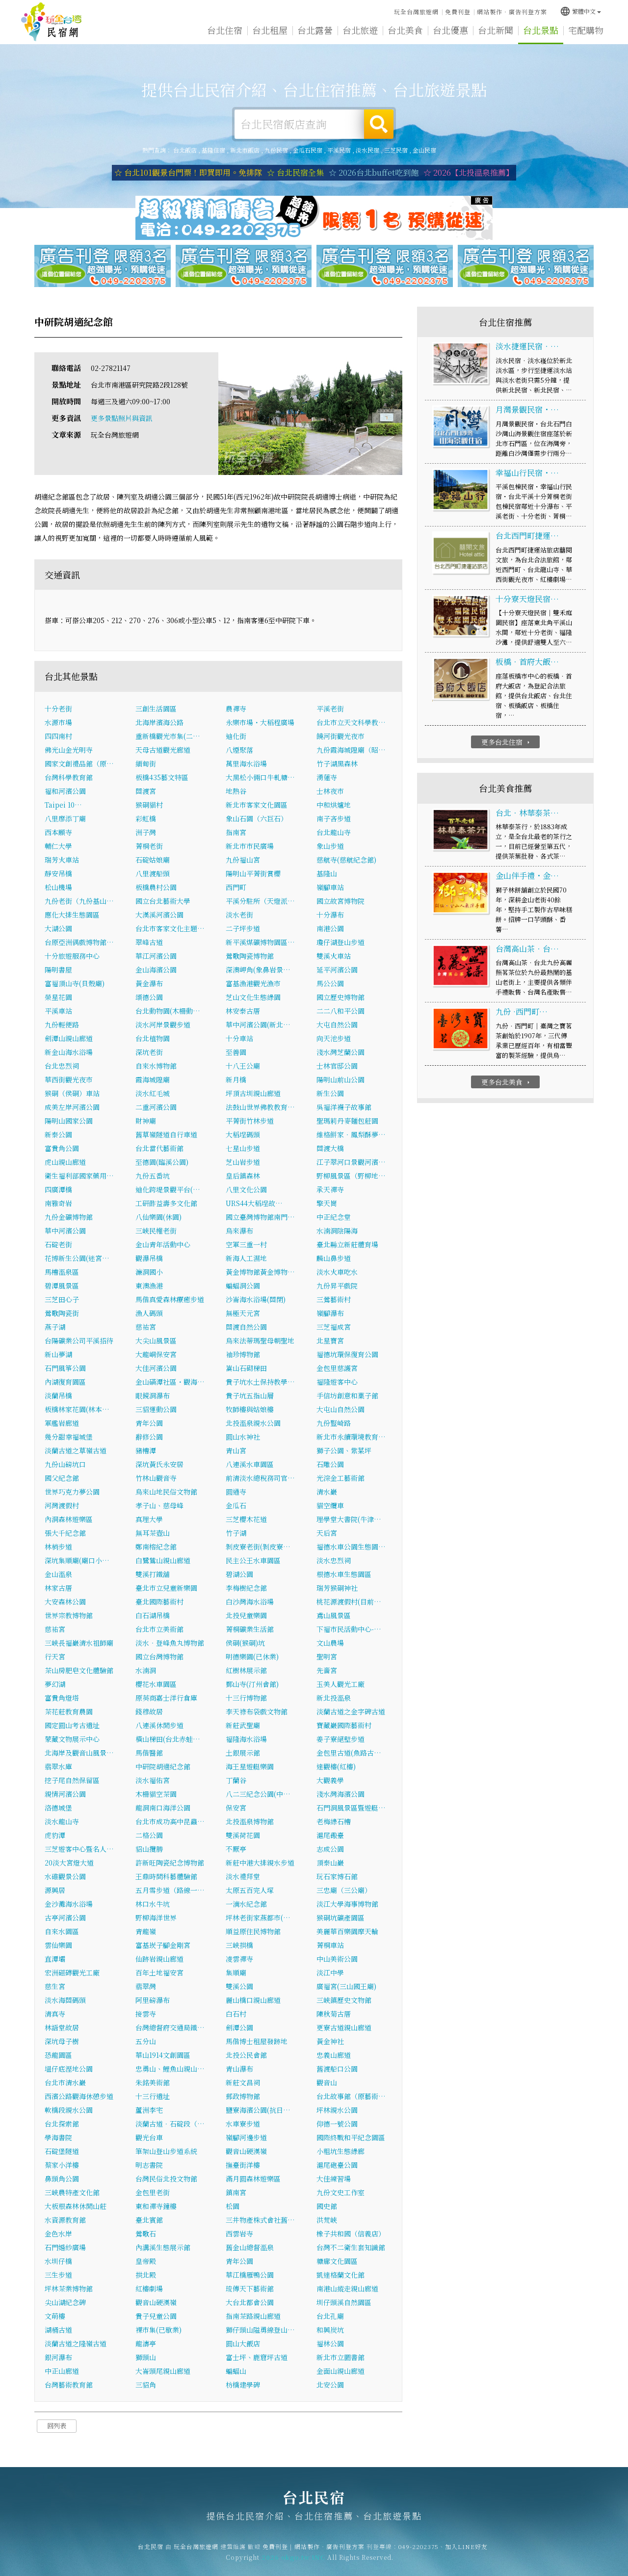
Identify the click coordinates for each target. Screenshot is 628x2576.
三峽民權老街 (156, 1233)
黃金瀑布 (149, 986)
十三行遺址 (152, 2099)
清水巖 (326, 1494)
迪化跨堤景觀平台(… (167, 1192)
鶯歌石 (145, 2236)
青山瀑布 (239, 2072)
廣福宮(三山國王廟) (346, 1989)
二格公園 (149, 1838)
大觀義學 (330, 1783)
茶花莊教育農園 (69, 1714)
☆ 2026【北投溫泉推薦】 (468, 173)
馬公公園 (330, 986)
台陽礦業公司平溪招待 (79, 1343)
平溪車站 (58, 1014)
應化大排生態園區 (72, 917)
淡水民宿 (367, 150)
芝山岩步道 (243, 1165)
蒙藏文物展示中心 (72, 1742)
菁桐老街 (149, 849)
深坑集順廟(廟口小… (77, 1563)
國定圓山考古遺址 (72, 1728)
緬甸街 (145, 766)
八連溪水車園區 (250, 1467)
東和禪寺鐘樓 (156, 2209)
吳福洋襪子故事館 (343, 1110)
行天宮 (55, 1659)
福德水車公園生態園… (351, 1549)
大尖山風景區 (156, 1343)
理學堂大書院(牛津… (348, 1522)
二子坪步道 (243, 931)
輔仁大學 (58, 849)
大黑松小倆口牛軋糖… (260, 780)
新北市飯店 (245, 150)
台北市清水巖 (65, 2085)
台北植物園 (152, 1041)
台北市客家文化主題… (170, 931)
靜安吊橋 (58, 876)
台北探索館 (62, 2126)
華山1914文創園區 (162, 2058)
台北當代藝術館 (159, 1151)
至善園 (236, 1055)
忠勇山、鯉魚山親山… (170, 2072)
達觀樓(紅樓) (336, 1769)
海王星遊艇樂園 (250, 1769)
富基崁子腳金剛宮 (162, 1948)
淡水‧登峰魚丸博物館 (169, 1646)
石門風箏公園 (65, 1371)
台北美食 (405, 36)
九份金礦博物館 (69, 1220)
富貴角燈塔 (62, 1701)
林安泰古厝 (243, 1014)
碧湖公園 (239, 1577)
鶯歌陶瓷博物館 (250, 959)
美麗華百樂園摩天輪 (347, 1934)
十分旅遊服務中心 (72, 959)
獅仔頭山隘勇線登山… (260, 2333)
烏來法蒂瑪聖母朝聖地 (260, 1343)
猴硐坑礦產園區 (340, 1920)
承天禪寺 (330, 1192)
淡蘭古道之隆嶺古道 (75, 2346)
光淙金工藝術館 (340, 1481)
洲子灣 (145, 835)
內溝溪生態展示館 (162, 2250)
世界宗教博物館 (69, 1618)
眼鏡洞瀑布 (152, 1398)
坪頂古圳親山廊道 (253, 1096)
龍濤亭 (145, 2346)
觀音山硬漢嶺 (246, 2154)
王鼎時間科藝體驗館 (166, 1879)
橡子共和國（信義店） (350, 2236)
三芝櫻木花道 (246, 1522)
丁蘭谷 (236, 1783)
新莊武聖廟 (243, 1728)
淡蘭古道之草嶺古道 (75, 1453)
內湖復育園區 (65, 1385)
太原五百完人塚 (250, 1893)
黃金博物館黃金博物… (260, 1275)
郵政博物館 (243, 2099)
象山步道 (330, 849)
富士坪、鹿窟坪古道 (257, 2360)
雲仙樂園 (58, 1948)
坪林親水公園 (337, 2113)
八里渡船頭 (152, 876)
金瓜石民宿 (307, 150)
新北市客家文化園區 (257, 808)
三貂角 (145, 2387)
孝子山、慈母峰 (159, 1508)
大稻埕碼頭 (243, 1137)
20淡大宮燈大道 (69, 1865)
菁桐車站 (330, 1948)
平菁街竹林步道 (250, 1124)
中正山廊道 (62, 2374)
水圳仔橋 (58, 2264)
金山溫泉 (58, 1577)
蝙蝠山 (236, 2374)
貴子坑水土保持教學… (260, 1385)
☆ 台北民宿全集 (295, 173)
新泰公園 (58, 1137)
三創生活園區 (156, 711)
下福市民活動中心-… (348, 1632)
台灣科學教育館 (69, 780)
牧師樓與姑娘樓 (250, 1412)
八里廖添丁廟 (65, 821)
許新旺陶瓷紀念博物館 (169, 1865)
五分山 (145, 2044)
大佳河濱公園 (156, 1371)
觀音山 (326, 2085)
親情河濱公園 (65, 1797)
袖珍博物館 (243, 1357)
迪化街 (236, 739)
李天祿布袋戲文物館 (257, 1714)
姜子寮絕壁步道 (340, 1742)
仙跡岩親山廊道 (159, 1962)
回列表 (56, 2428)
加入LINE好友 (466, 2554)
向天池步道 (333, 1041)
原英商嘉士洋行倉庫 (166, 1701)
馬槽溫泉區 (62, 1275)
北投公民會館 (246, 2058)
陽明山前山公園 (340, 1082)
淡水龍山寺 (62, 1824)
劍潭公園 (239, 2030)
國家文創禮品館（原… (79, 766)
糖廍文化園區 (337, 2264)
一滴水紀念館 (246, 1907)
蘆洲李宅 (149, 2113)
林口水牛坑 (152, 1907)
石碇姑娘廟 (152, 862)
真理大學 (149, 1522)
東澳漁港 (149, 1288)
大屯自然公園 (337, 1027)
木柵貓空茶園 (156, 1797)
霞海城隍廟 (152, 1082)
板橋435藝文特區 (161, 780)
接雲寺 (145, 2017)
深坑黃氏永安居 (159, 1467)
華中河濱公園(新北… (258, 1027)
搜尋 (378, 124)
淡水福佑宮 (152, 1783)
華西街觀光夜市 (69, 1082)
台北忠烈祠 (62, 1069)
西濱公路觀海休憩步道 (79, 2099)
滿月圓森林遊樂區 (253, 2181)
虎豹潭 (55, 1838)
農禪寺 (236, 711)
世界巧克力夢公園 (72, 1494)
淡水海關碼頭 (65, 2003)
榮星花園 (58, 1000)
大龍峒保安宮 (156, 1357)
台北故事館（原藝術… (351, 2099)
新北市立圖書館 (340, 2360)
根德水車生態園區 (343, 1577)
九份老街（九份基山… (79, 904)
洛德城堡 (58, 1810)
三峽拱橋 (239, 1948)
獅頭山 (145, 2360)
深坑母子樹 (62, 2044)
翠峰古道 (149, 945)
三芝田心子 (62, 1302)
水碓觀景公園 (65, 1879)
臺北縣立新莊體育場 (347, 1247)
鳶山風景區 (333, 1618)
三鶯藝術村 (333, 1302)
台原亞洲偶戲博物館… (79, 945)
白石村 (236, 2017)
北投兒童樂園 (246, 1618)
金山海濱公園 (156, 972)
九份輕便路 (62, 1027)
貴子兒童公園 (156, 2319)
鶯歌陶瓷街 (62, 1316)
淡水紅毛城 (152, 1096)
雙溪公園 (239, 1989)
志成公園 (330, 1852)
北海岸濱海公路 (159, 725)
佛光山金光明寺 (69, 753)
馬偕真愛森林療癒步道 (169, 1302)
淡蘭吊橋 (58, 1398)
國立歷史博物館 (340, 1000)
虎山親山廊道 (65, 1165)
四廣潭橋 (58, 1192)
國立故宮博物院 (340, 904)
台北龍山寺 (333, 835)
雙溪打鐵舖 (152, 1577)
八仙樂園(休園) (158, 1220)
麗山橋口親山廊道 (253, 2003)
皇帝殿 (145, 2264)
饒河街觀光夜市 (340, 739)
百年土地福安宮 (159, 1975)
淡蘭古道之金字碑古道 (350, 1714)
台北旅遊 (360, 34)
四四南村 (58, 739)
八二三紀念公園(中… (258, 1797)
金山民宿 (424, 150)
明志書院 (149, 2168)
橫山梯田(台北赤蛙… (167, 1742)
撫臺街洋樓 (243, 2168)
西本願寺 (58, 835)
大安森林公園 (65, 1604)
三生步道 (58, 2278)
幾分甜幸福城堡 (69, 1440)
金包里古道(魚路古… (348, 1756)
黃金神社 (330, 2044)
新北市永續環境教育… (351, 1440)
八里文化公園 (246, 1192)
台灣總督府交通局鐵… (170, 2030)
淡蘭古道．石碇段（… (170, 2126)
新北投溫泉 (333, 1701)
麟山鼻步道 (333, 1261)
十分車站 (239, 1041)
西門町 (236, 890)
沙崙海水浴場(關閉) (256, 1302)
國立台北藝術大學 (162, 904)
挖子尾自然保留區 (72, 1783)
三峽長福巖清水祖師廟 (79, 1646)
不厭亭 (236, 1852)
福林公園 (330, 2346)
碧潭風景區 (62, 1288)
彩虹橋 (145, 821)
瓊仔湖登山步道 (340, 945)
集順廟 (236, 1975)
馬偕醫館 (149, 1756)
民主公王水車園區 (253, 1563)
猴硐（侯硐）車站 (72, 1096)
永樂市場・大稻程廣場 (260, 725)
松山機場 (58, 890)
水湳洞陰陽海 (337, 1233)
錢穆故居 (149, 1714)
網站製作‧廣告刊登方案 (512, 9)
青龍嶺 (145, 1934)
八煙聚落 (239, 753)
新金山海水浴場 (69, 1055)
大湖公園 (58, 931)
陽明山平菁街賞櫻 (253, 876)
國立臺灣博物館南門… (260, 1220)
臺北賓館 (149, 2223)
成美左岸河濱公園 (72, 1110)
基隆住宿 (213, 150)
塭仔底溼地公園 (69, 2072)
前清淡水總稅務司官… (260, 1481)
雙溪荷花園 (243, 1838)
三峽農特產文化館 (72, 2195)
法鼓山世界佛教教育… (260, 1110)
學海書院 (58, 2140)
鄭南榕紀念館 (156, 1549)
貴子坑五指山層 (250, 1398)
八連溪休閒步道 (159, 1728)
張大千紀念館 (65, 1536)
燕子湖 (55, 1330)
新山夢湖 (58, 1357)
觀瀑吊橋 (149, 1261)
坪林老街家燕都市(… (258, 1920)
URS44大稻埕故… (254, 1206)
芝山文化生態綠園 (253, 1000)
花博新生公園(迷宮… (77, 1261)
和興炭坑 (330, 2333)
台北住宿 (224, 32)
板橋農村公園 (156, 890)
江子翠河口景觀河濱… (351, 1165)
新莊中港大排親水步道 (260, 1865)
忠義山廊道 (333, 2058)
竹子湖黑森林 (337, 766)
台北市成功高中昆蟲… (170, 1824)
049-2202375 (418, 2554)
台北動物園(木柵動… (167, 1014)
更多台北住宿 (506, 745)
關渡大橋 (330, 1151)
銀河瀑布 (58, 2360)
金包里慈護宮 (337, 1371)
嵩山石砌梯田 (246, 1371)
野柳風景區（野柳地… (351, 1178)
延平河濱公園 (337, 972)
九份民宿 (276, 150)
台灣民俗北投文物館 (166, 2181)
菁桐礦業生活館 (250, 1632)
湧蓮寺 (326, 780)
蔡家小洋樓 (62, 2168)
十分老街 (58, 711)
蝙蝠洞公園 (243, 1288)
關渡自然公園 (246, 1330)
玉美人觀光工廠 (340, 1687)
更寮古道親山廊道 (343, 2030)
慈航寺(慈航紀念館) (346, 862)
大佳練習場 (333, 2181)
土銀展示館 (243, 1756)
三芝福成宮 (333, 1330)
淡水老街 (239, 917)
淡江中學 (330, 1975)
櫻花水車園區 (156, 1687)
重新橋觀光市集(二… (167, 739)
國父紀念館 (62, 1481)
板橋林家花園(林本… (77, 1412)
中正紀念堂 (333, 1220)
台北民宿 (51, 22)
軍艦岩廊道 (62, 1426)
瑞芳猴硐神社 (337, 1591)
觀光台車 (149, 2140)
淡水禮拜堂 (243, 1879)
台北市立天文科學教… (351, 725)
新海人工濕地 (246, 1261)
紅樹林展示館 (246, 1673)
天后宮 (326, 1536)
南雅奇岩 (58, 1206)
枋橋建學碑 (243, 2387)
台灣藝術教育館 (69, 2387)
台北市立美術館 (159, 1632)
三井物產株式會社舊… (260, 2223)
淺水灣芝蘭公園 (340, 1055)
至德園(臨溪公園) (161, 1165)
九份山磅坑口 (65, 1467)
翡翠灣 (145, 1989)
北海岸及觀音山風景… (79, 1756)
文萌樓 (55, 2319)
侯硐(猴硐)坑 (245, 1646)
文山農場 (330, 1646)
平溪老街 (330, 711)
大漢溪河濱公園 (159, 917)
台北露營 (315, 32)
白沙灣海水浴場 (250, 1604)
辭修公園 (149, 1440)
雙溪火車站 (333, 959)
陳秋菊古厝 (333, 2017)
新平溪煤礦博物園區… (260, 945)
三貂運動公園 (156, 1412)
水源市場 (58, 725)
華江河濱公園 (156, 959)
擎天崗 (326, 1206)
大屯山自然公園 (340, 1412)
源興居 (55, 1893)
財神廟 (145, 1124)
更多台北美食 (506, 1085)
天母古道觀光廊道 (162, 753)
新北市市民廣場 (250, 849)
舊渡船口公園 (337, 2072)
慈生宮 (55, 1989)
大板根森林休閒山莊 (75, 2209)
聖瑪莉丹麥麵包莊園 (347, 1124)
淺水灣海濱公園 (340, 1797)
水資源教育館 (65, 2223)
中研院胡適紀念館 (162, 1769)
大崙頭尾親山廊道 (162, 2374)
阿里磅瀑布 (152, 2003)
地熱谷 (236, 794)
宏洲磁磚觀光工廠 (72, 1975)
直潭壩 (55, 1962)
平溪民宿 (339, 150)
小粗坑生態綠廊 (340, 2154)
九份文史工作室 (340, 2195)
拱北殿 (145, 2278)
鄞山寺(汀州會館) (252, 1687)
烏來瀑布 (239, 1233)
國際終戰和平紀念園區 (350, 2140)
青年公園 (149, 1426)
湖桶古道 (58, 2333)
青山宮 (236, 1453)
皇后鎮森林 (243, 1178)
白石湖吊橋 (152, 1618)
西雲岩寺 (239, 2236)
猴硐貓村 (149, 808)
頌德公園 (149, 1000)
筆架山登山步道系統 (166, 2154)
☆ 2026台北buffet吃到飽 (374, 173)
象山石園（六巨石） (257, 821)
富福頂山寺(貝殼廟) (75, 986)
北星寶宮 (330, 1343)
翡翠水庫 (58, 1769)
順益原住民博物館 (253, 1934)
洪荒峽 (326, 2223)
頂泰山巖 (330, 1865)
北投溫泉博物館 (250, 1824)
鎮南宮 (236, 2195)
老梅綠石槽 (333, 1824)
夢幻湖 (55, 1687)
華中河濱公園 (65, 1233)
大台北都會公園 (250, 2305)
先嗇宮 (326, 1673)
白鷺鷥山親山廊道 (162, 1563)
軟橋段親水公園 (69, 2113)
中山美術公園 (337, 1962)
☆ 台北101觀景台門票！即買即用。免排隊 (188, 173)
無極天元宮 (243, 1316)
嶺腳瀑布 (330, 1316)
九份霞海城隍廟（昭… (351, 753)
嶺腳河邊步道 (246, 2140)
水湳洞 (145, 1673)
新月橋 (236, 1082)
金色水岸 (58, 2236)
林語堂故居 (62, 2030)
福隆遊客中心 (337, 1385)
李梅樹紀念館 (246, 1591)
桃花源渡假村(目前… (348, 1604)
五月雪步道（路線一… (170, 1893)
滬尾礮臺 (330, 1838)
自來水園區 (62, 1934)
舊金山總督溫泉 (250, 2250)
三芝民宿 (396, 150)
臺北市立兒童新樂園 (166, 1591)
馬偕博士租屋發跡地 (257, 2044)
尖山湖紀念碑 (65, 2305)
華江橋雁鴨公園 (250, 2278)
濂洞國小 (149, 1275)
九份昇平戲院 (337, 1288)
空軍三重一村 (246, 1247)
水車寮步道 (243, 2126)
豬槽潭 (145, 1453)
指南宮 (236, 835)
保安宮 (236, 1810)
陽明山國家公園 (69, 1124)
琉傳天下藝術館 (250, 2291)
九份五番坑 (152, 1178)
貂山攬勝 (149, 1852)
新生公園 (330, 1096)
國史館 (326, 2209)
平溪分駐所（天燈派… (260, 904)
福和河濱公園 (65, 794)
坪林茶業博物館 (69, 2291)
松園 (232, 2209)
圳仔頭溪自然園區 (343, 2305)
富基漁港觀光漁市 (253, 986)
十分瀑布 (330, 917)
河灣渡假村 (62, 1508)
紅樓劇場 (149, 2291)
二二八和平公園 (340, 1014)
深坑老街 (149, 1055)
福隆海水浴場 (246, 1742)
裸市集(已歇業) (158, 2333)
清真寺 (55, 2017)
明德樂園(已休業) (252, 1659)
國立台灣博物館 (159, 1659)
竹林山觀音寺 (156, 1481)
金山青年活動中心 (162, 1247)
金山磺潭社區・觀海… (170, 1385)
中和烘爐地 (333, 808)
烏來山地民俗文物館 (166, 1494)
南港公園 (330, 931)
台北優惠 (450, 38)
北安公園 (330, 2387)
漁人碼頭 (149, 1316)
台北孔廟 (330, 2319)
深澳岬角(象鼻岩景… (258, 972)
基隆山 (326, 876)
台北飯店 (185, 150)
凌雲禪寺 (239, 1962)
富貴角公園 (62, 1151)
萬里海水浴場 (246, 766)
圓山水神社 (243, 1440)
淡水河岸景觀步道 (162, 1027)
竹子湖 (236, 1536)
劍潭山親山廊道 (69, 1041)
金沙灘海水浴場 (69, 1907)
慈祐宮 (145, 1330)
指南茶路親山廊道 (253, 2319)
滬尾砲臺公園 (337, 2168)
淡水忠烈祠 (333, 1563)
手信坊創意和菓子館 (347, 1398)
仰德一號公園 (337, 2126)
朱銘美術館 (152, 2085)
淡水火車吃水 (337, 1275)
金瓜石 (236, 1508)
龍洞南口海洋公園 (162, 1810)
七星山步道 (243, 1151)
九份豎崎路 (333, 1426)
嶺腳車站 (330, 890)
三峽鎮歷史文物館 (343, 2003)
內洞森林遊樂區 (69, 1522)
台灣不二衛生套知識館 (350, 2250)
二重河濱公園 (156, 1110)
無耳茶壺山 (152, 1536)
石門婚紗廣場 (65, 2250)
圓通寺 (236, 1494)
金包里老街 (152, 2195)
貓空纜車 (330, 1508)
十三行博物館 (246, 1701)
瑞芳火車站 (62, 862)
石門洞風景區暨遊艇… (351, 1810)
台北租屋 (270, 34)
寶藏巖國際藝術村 (343, 1728)
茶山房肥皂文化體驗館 (79, 1673)
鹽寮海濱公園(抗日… (258, 2113)
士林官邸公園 (337, 1069)
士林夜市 (330, 794)
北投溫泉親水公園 (253, 1426)
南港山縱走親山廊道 (347, 2291)
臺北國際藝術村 (159, 1604)
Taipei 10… (63, 808)
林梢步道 (58, 1549)
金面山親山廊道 (340, 2374)
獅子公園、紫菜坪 (343, 1453)
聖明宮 (326, 1659)
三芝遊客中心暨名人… (79, 1852)
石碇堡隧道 (62, 2154)
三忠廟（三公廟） (343, 1893)
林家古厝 (58, 1591)
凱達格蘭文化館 (340, 2278)
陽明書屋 (58, 972)
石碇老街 (58, 1247)
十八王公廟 (243, 1069)
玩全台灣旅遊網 (416, 9)
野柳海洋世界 (156, 1920)
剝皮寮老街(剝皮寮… (258, 1549)
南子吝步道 (333, 821)
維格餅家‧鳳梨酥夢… (351, 1137)
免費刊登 (458, 9)
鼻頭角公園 (62, 2181)
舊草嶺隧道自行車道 (166, 1137)
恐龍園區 (58, 2058)
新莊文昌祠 (243, 2085)
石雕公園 (330, 1467)
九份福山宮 (243, 862)
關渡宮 (145, 794)
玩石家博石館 (337, 1879)
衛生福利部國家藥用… (79, 1178)
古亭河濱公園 (65, 1920)
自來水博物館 (156, 1069)
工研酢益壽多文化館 (166, 1206)
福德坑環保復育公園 (347, 1357)
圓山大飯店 (243, 2346)
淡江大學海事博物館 (347, 1907)
